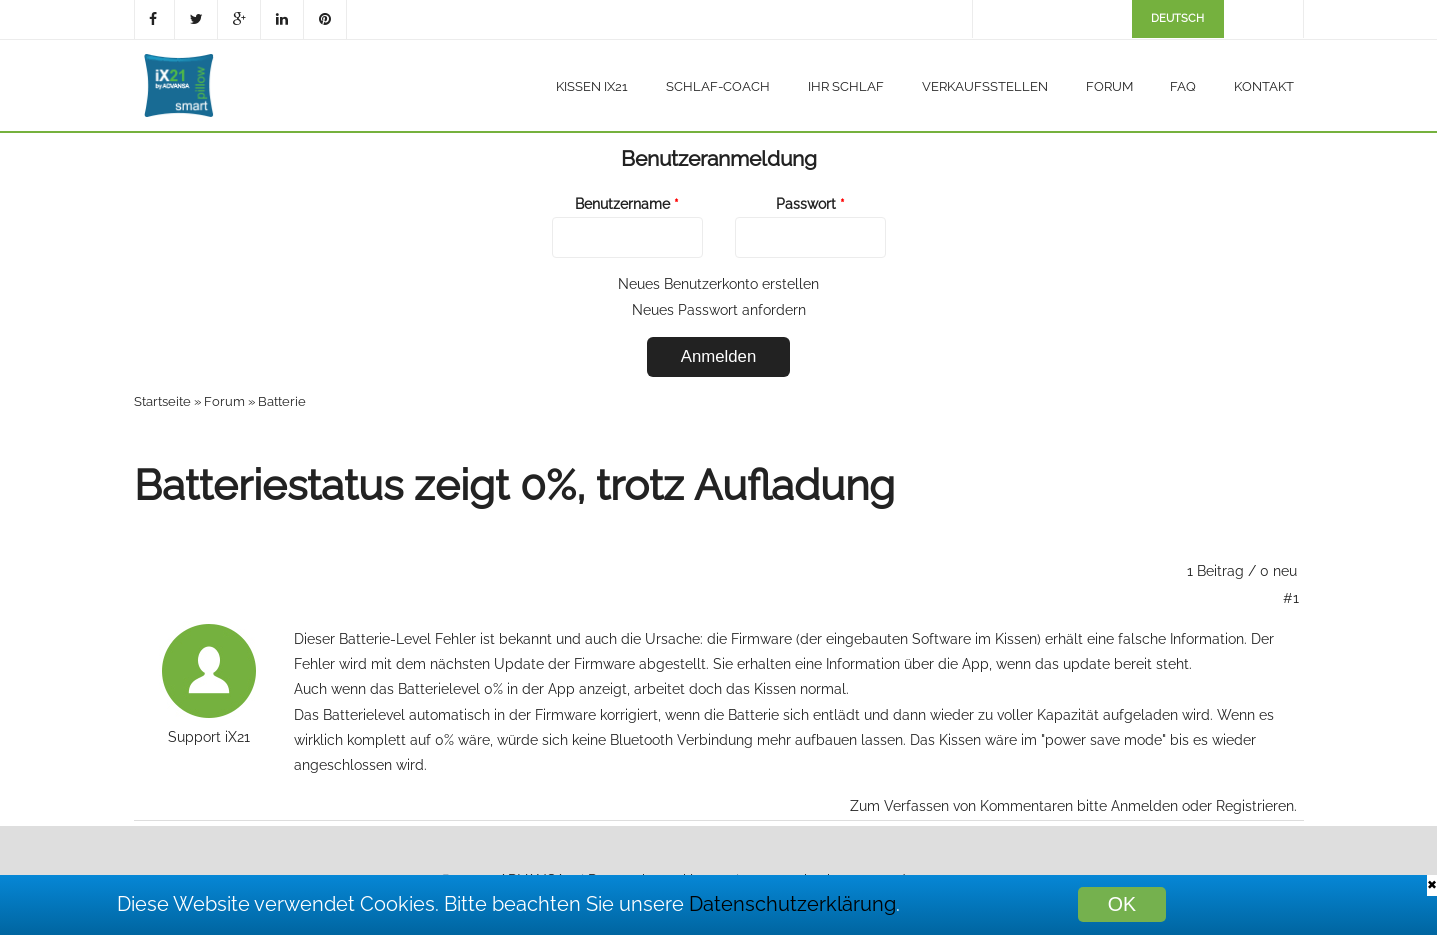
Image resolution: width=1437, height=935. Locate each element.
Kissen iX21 (592, 86)
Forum (1109, 86)
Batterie (282, 401)
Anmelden (1144, 806)
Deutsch (1177, 18)
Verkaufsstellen (985, 86)
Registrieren (1255, 806)
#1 (1291, 598)
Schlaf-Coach (718, 86)
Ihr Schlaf (846, 86)
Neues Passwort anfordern (719, 310)
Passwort (810, 204)
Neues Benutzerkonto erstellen (718, 284)
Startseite (162, 401)
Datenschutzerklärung (792, 904)
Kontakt (1264, 86)
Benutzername (627, 204)
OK (1122, 904)
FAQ (1183, 86)
